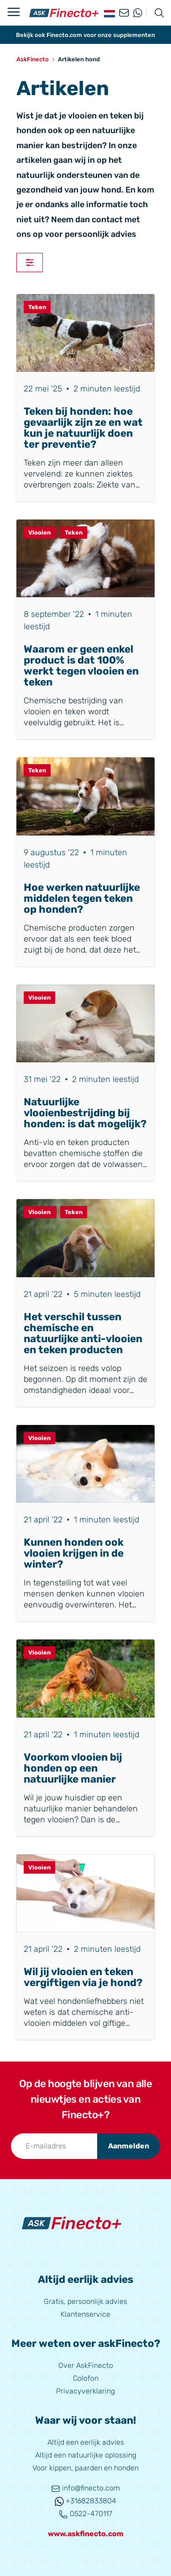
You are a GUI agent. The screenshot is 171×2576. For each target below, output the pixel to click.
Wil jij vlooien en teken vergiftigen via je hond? (83, 1977)
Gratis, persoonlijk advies (85, 2301)
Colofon (85, 2378)
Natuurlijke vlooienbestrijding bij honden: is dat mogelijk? (85, 1113)
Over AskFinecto (85, 2365)
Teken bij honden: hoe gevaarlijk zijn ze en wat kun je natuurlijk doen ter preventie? (83, 427)
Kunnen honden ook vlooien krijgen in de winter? (74, 1553)
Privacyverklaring (85, 2391)
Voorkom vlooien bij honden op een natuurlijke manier (73, 1768)
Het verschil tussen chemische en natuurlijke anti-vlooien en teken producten (83, 1333)
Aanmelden (128, 2146)
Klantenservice (85, 2314)
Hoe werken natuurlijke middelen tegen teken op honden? (82, 898)
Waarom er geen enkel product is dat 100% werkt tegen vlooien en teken (81, 665)
